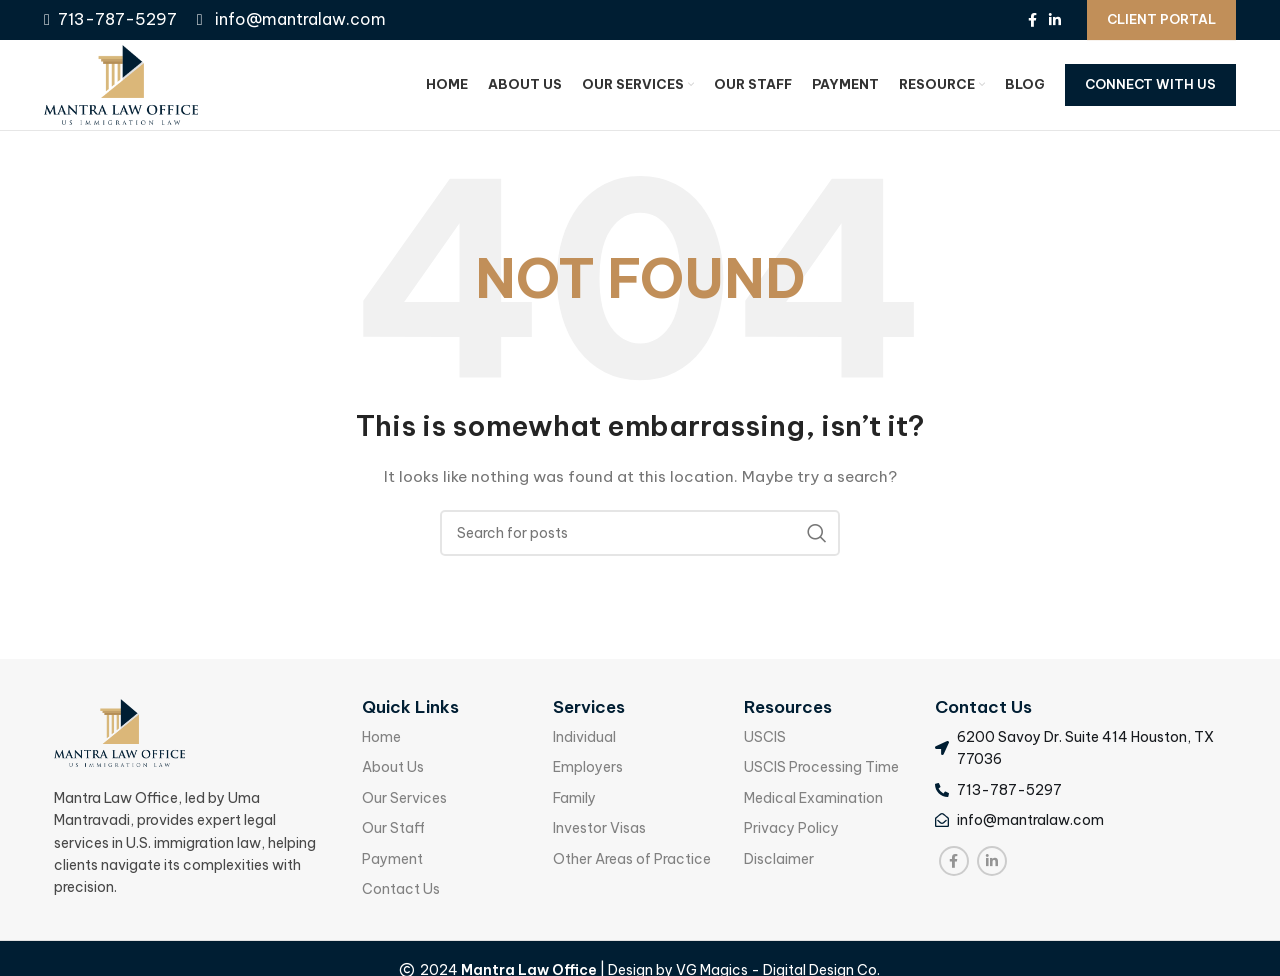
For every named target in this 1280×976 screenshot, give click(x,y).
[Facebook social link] (1032, 20)
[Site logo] (121, 84)
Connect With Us (1150, 84)
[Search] (640, 533)
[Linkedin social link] (1055, 20)
